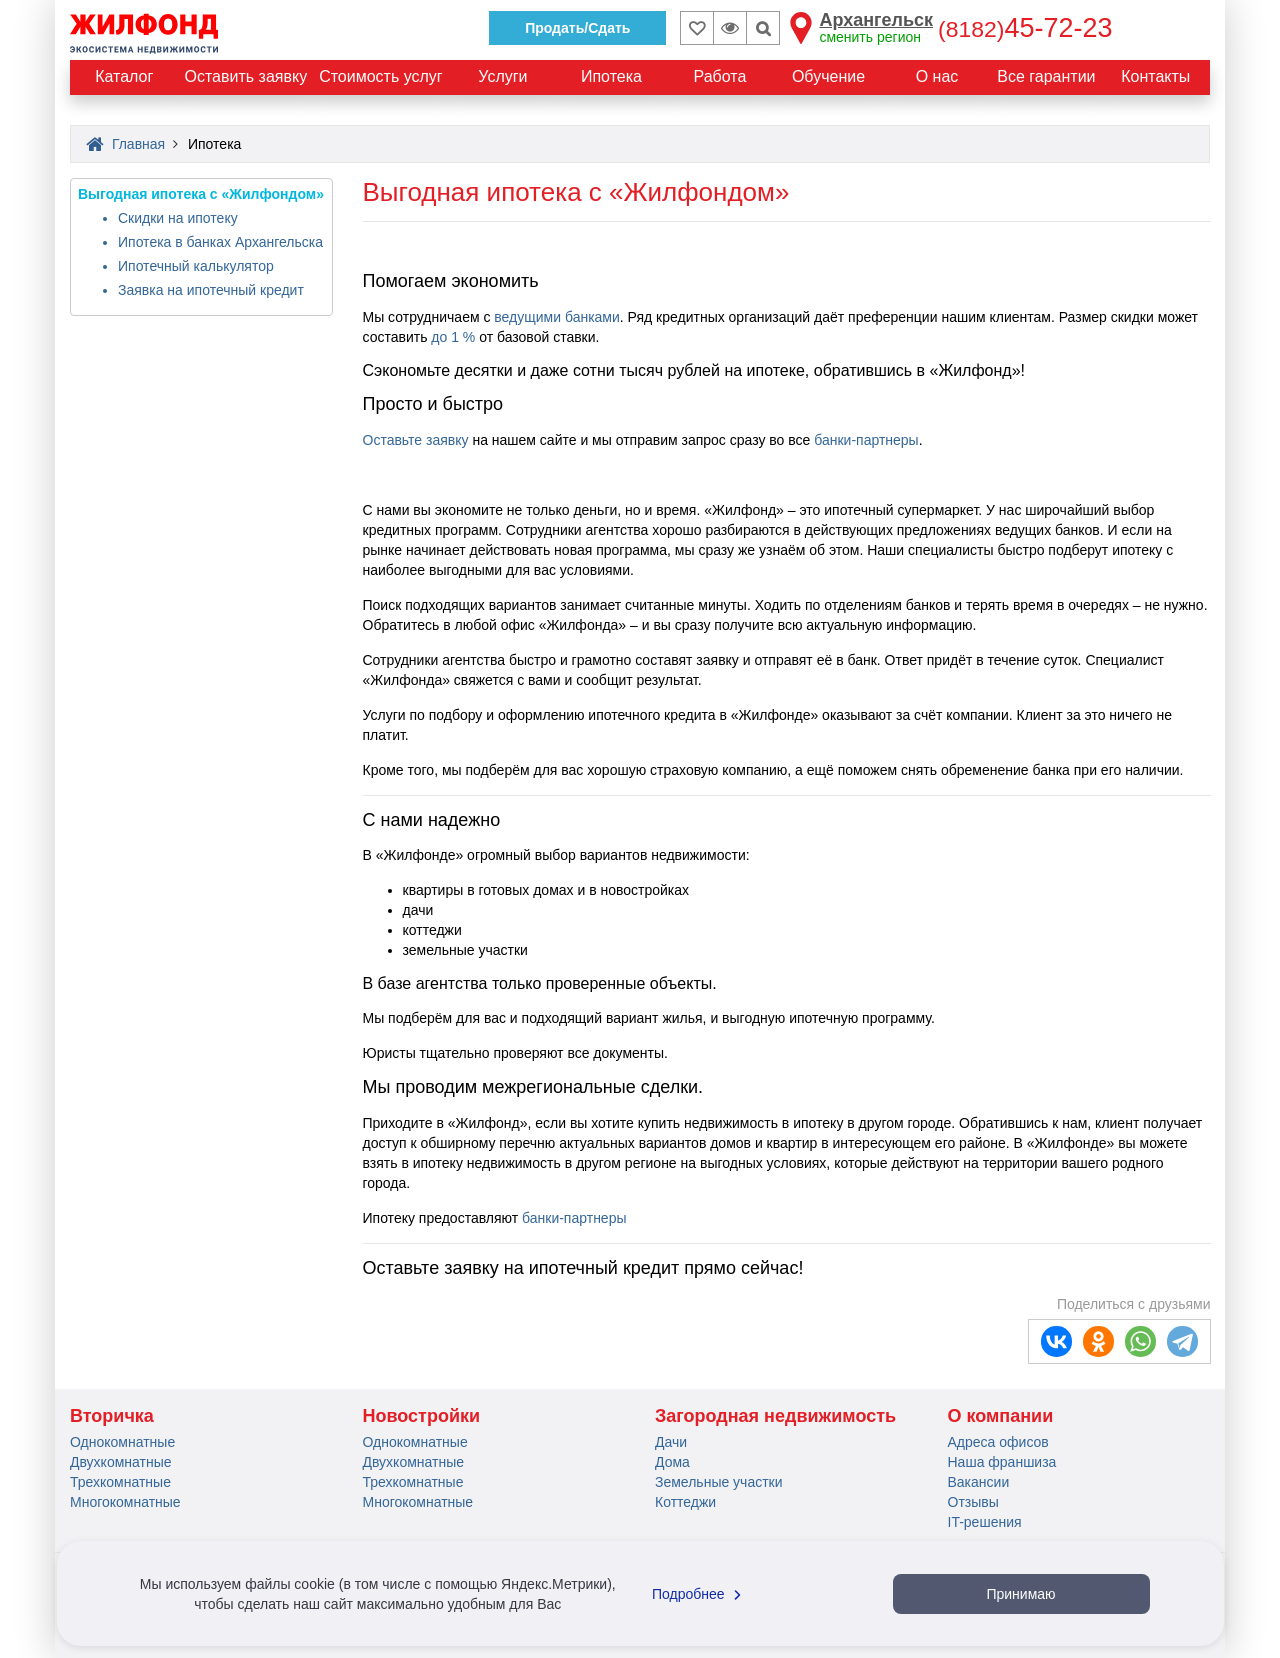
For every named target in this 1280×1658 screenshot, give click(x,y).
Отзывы (973, 1502)
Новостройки (422, 1416)
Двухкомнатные (121, 1462)
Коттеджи (685, 1502)
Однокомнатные (122, 1442)
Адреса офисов (998, 1442)
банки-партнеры (866, 440)
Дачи (671, 1442)
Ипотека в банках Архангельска (220, 242)
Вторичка (112, 1416)
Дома (672, 1462)
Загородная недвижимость (775, 1416)
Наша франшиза (1002, 1462)
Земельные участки (719, 1482)
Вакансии (979, 1482)
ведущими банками (556, 317)
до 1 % (453, 337)
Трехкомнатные (120, 1482)
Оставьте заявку (416, 440)
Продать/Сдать (577, 28)
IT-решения (985, 1522)
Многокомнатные (125, 1502)
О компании (1001, 1416)
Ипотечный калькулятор (196, 266)
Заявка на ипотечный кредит (211, 290)
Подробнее (699, 1594)
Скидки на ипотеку (178, 218)
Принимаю (1020, 1594)
